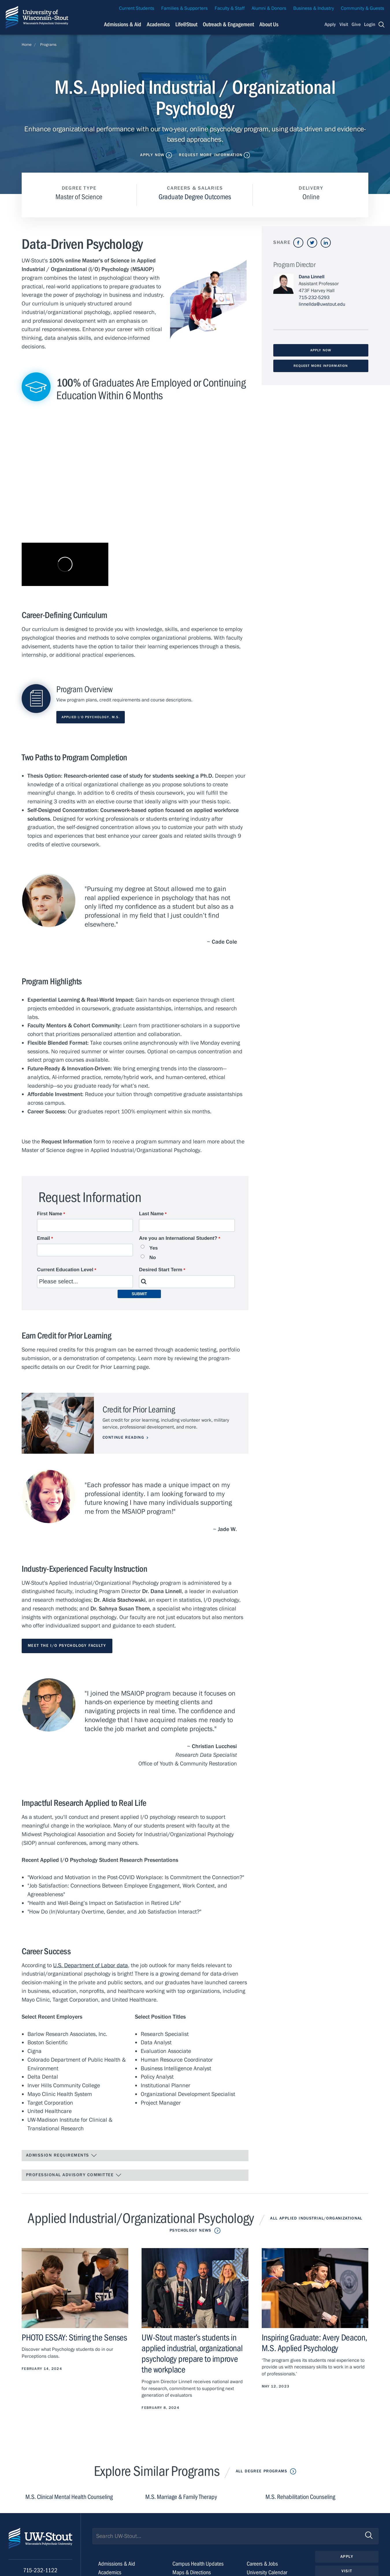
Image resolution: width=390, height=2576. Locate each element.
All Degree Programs (261, 2471)
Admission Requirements (61, 2155)
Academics (109, 2572)
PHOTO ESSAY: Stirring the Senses (74, 2337)
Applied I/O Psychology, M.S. (91, 717)
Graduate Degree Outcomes (195, 197)
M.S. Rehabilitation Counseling (300, 2497)
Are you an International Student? (178, 1238)
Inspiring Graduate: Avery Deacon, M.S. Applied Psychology (314, 2342)
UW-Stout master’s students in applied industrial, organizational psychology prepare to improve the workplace (192, 2353)
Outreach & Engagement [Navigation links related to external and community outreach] (228, 24)
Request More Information (210, 155)
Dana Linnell (311, 277)
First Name (49, 1213)
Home (26, 44)
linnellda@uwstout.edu (322, 304)
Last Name (151, 1213)
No (152, 1257)
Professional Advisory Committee (74, 2175)
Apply (330, 24)
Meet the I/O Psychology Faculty (67, 1645)
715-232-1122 (40, 2570)
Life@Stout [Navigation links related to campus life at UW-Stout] (186, 24)
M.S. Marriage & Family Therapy (181, 2497)
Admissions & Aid (116, 2563)
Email (43, 1238)
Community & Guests (362, 8)
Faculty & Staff (230, 8)
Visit (343, 24)
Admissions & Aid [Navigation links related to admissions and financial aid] (122, 24)
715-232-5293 (314, 297)
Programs (48, 44)
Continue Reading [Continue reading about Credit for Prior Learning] (123, 1437)
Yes (153, 1248)
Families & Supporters (184, 8)
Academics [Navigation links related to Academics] (158, 24)
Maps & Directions (191, 2572)
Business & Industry (313, 8)
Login (369, 24)
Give (356, 24)
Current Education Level (65, 1269)
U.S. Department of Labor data (90, 1965)
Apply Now (152, 155)
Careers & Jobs (262, 2563)
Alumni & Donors (269, 8)
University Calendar (267, 2572)
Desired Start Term (160, 1269)
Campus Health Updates (198, 2563)
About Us (268, 24)
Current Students (136, 8)
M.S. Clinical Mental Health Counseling (69, 2497)
